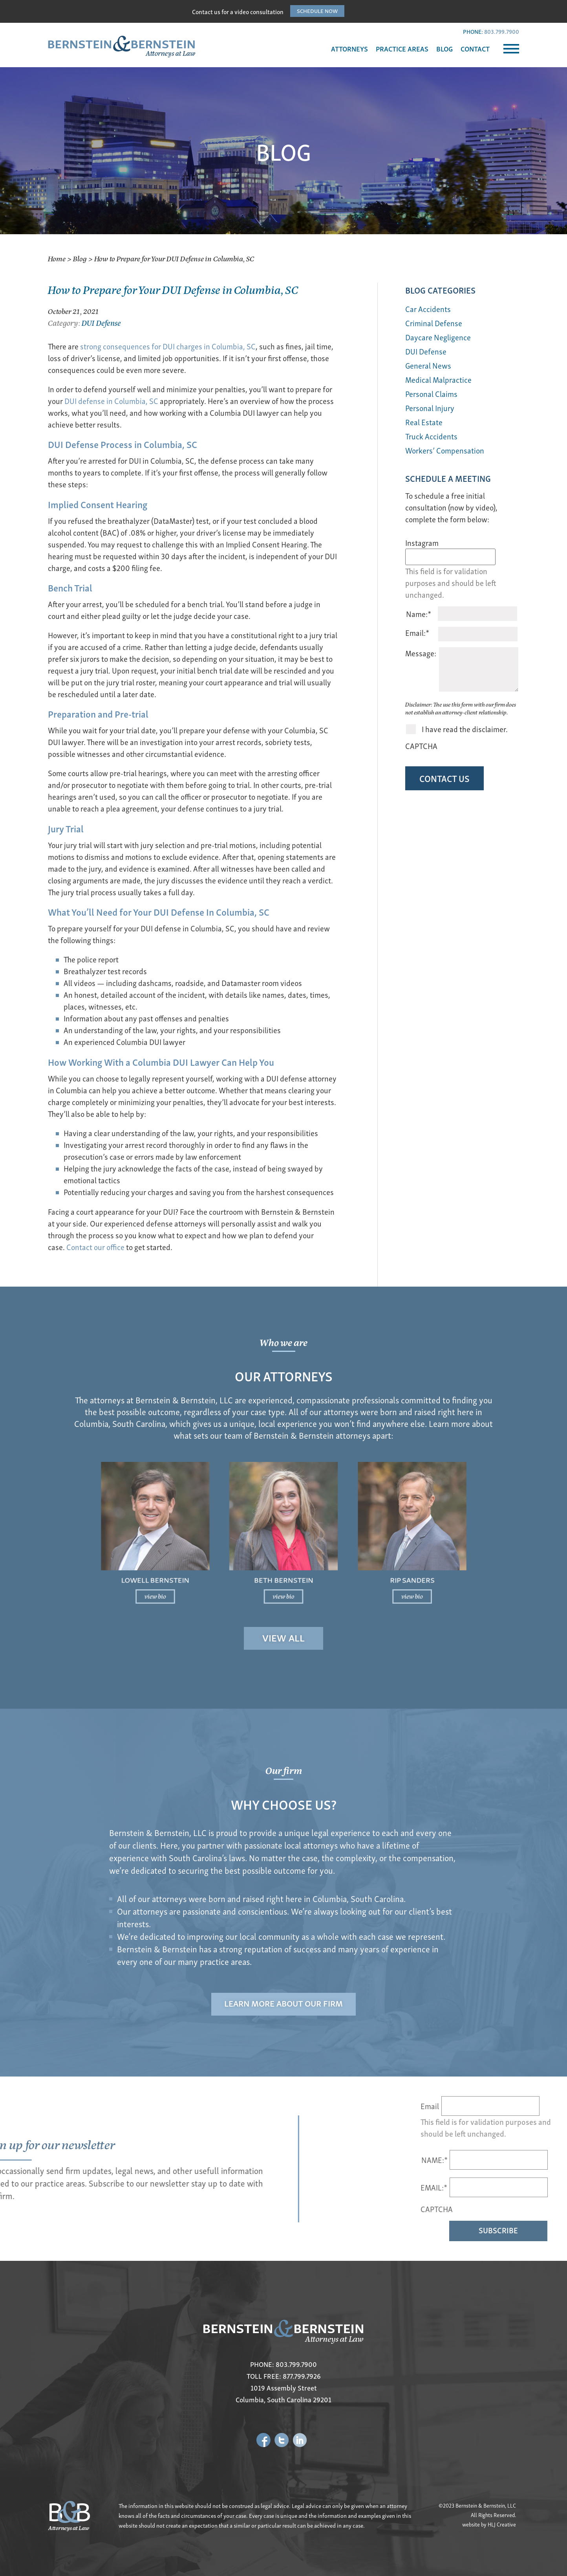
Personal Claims (431, 393)
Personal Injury (429, 407)
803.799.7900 (501, 31)
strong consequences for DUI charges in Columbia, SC (168, 346)
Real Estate (424, 422)
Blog (80, 258)
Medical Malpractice (438, 379)
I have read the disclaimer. (465, 729)
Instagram (422, 542)
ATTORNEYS (349, 48)
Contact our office (95, 1246)
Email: (417, 632)
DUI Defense (101, 322)
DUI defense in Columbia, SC (111, 400)
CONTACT (475, 48)
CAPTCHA (421, 745)
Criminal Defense (433, 323)
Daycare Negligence (438, 337)
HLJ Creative (502, 2524)
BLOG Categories (440, 290)
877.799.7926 (302, 2376)
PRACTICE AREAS (402, 48)
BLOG (444, 48)
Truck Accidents (431, 436)
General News (428, 365)
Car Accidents (428, 308)
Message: (420, 653)
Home (57, 258)
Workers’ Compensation (444, 450)
